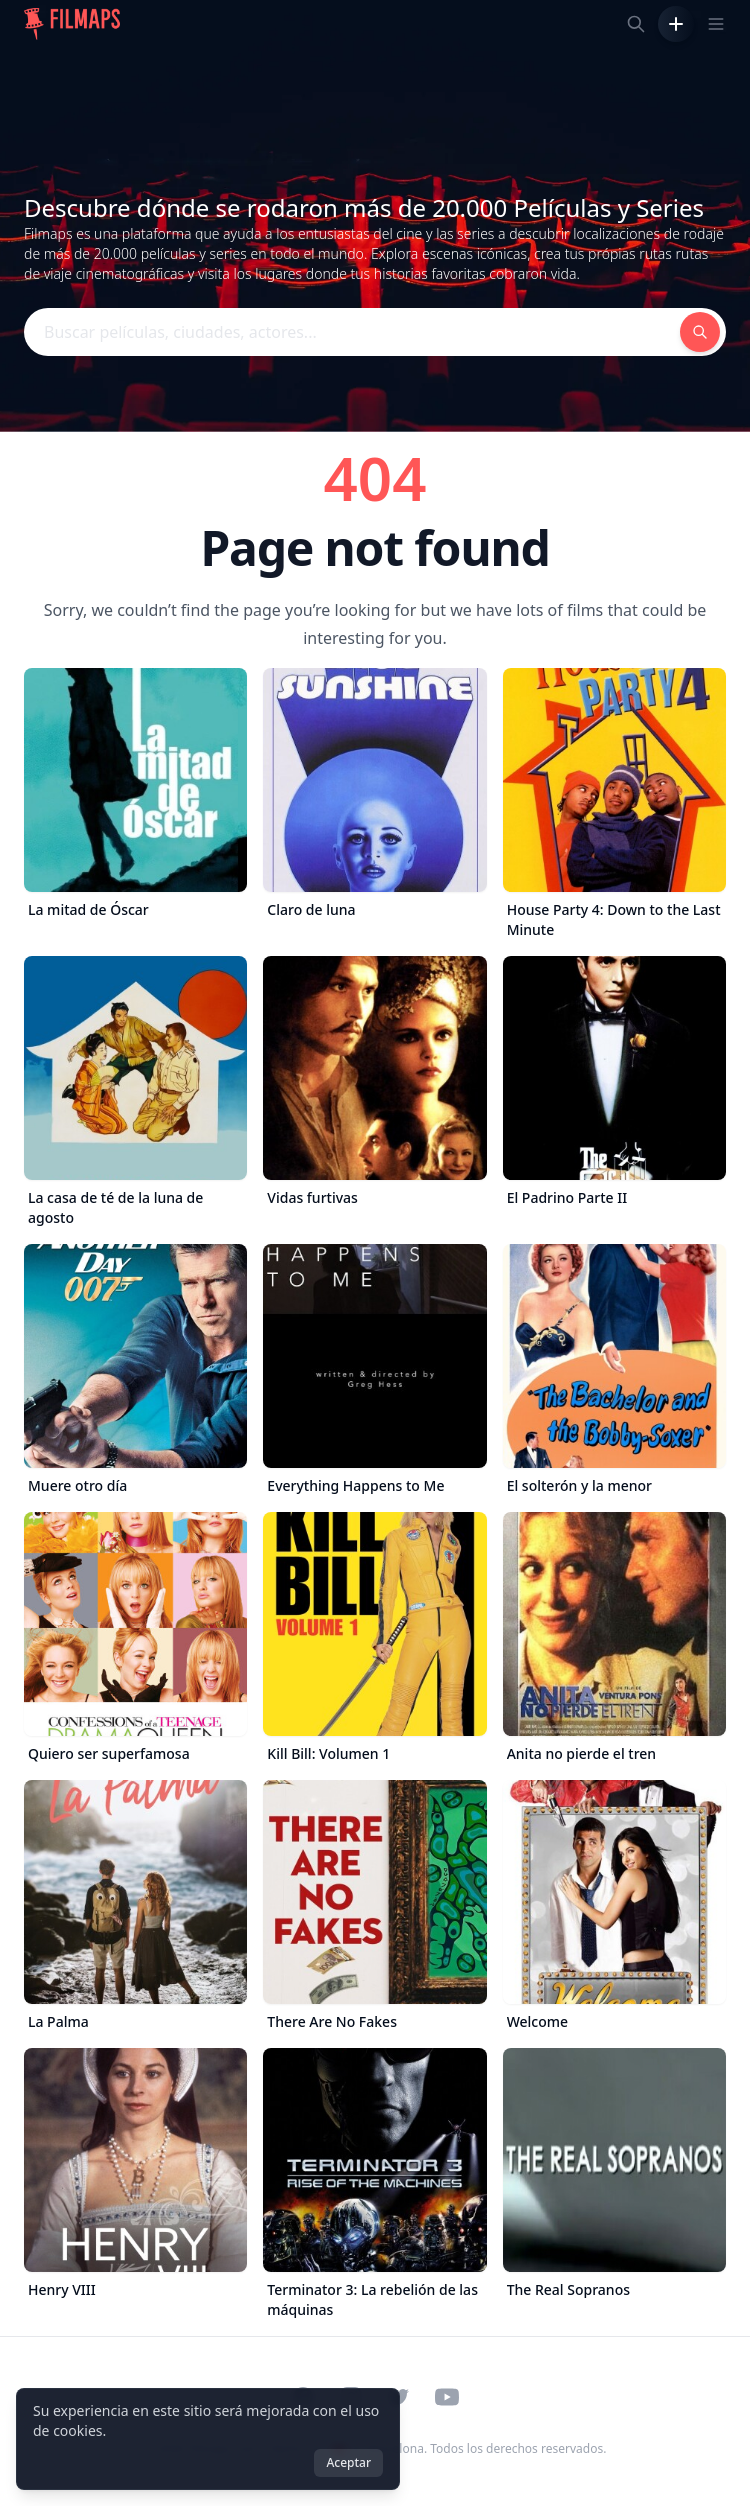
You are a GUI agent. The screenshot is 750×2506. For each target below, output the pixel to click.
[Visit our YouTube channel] (447, 2397)
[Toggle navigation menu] (716, 24)
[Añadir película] (676, 24)
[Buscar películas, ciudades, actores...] (636, 24)
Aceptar (348, 2462)
